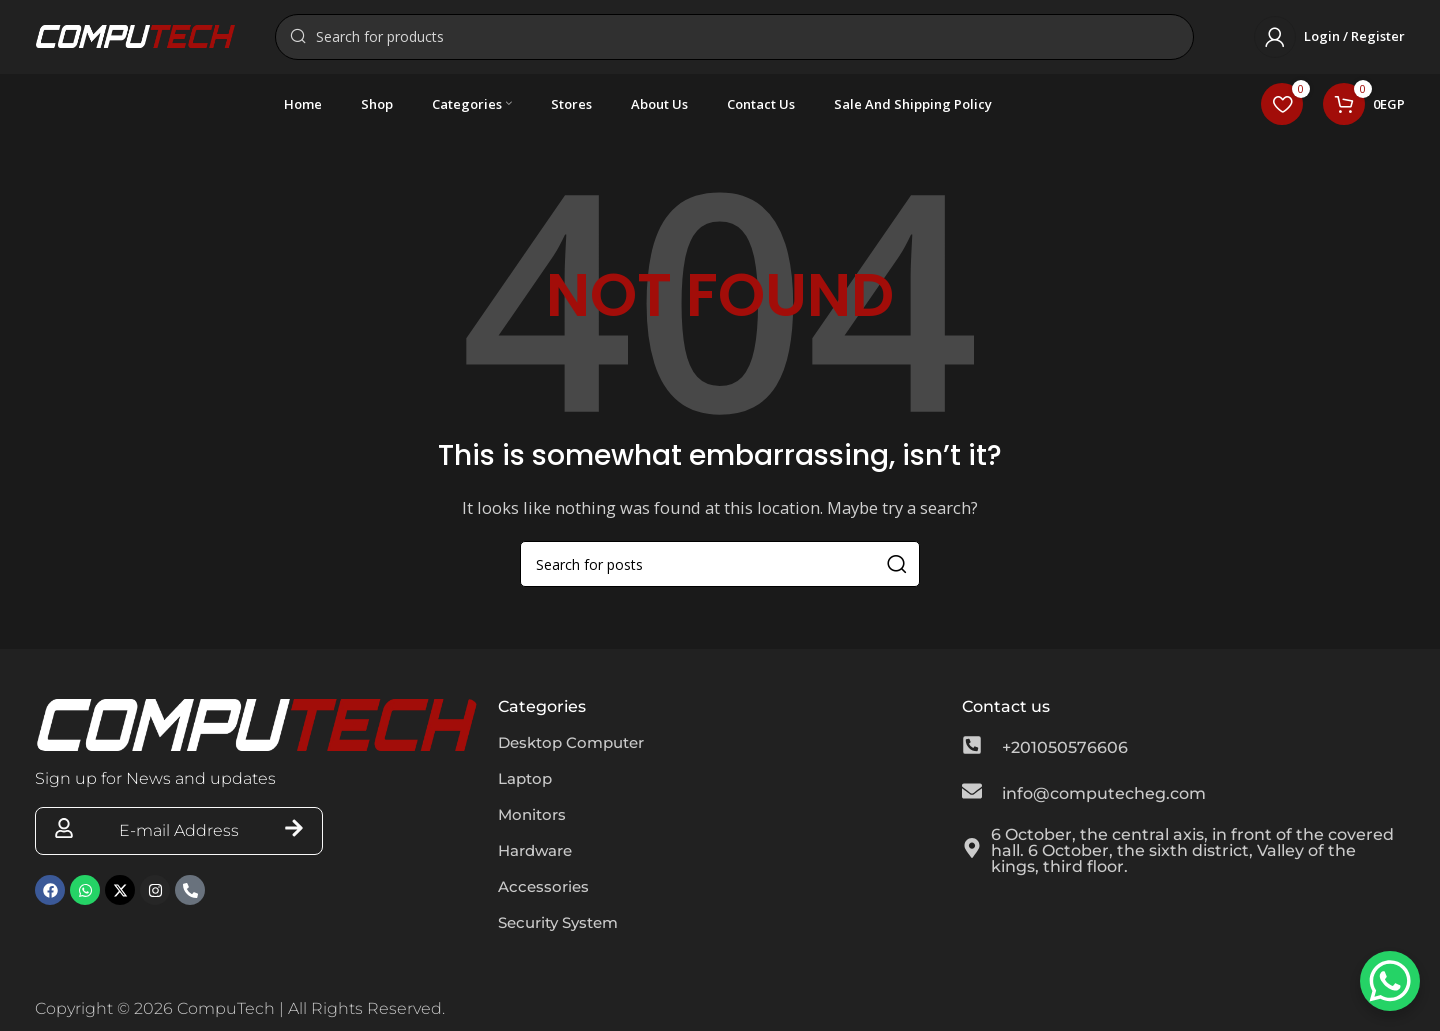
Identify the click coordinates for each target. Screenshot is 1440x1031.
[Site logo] (135, 38)
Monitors (534, 821)
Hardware (539, 857)
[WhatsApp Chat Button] (1390, 981)
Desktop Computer (576, 749)
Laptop (527, 785)
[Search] (734, 40)
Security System (563, 929)
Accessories (545, 893)
